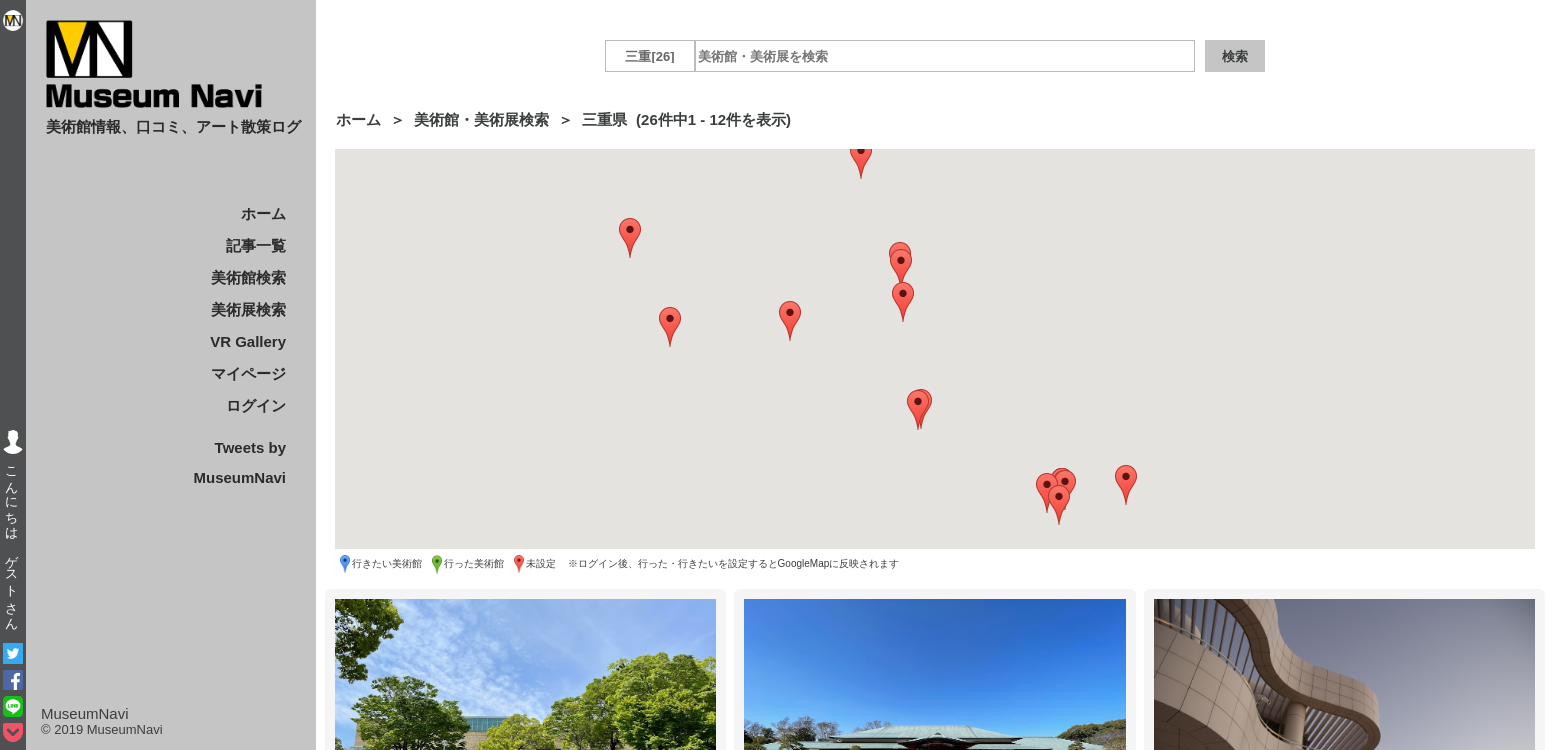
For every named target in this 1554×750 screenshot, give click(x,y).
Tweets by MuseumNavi (239, 462)
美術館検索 (248, 277)
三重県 (604, 119)
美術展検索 (248, 309)
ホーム (263, 213)
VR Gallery (248, 341)
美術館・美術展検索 (481, 119)
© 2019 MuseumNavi (102, 729)
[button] (901, 269)
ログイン (256, 405)
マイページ (248, 373)
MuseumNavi (85, 713)
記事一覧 (256, 245)
